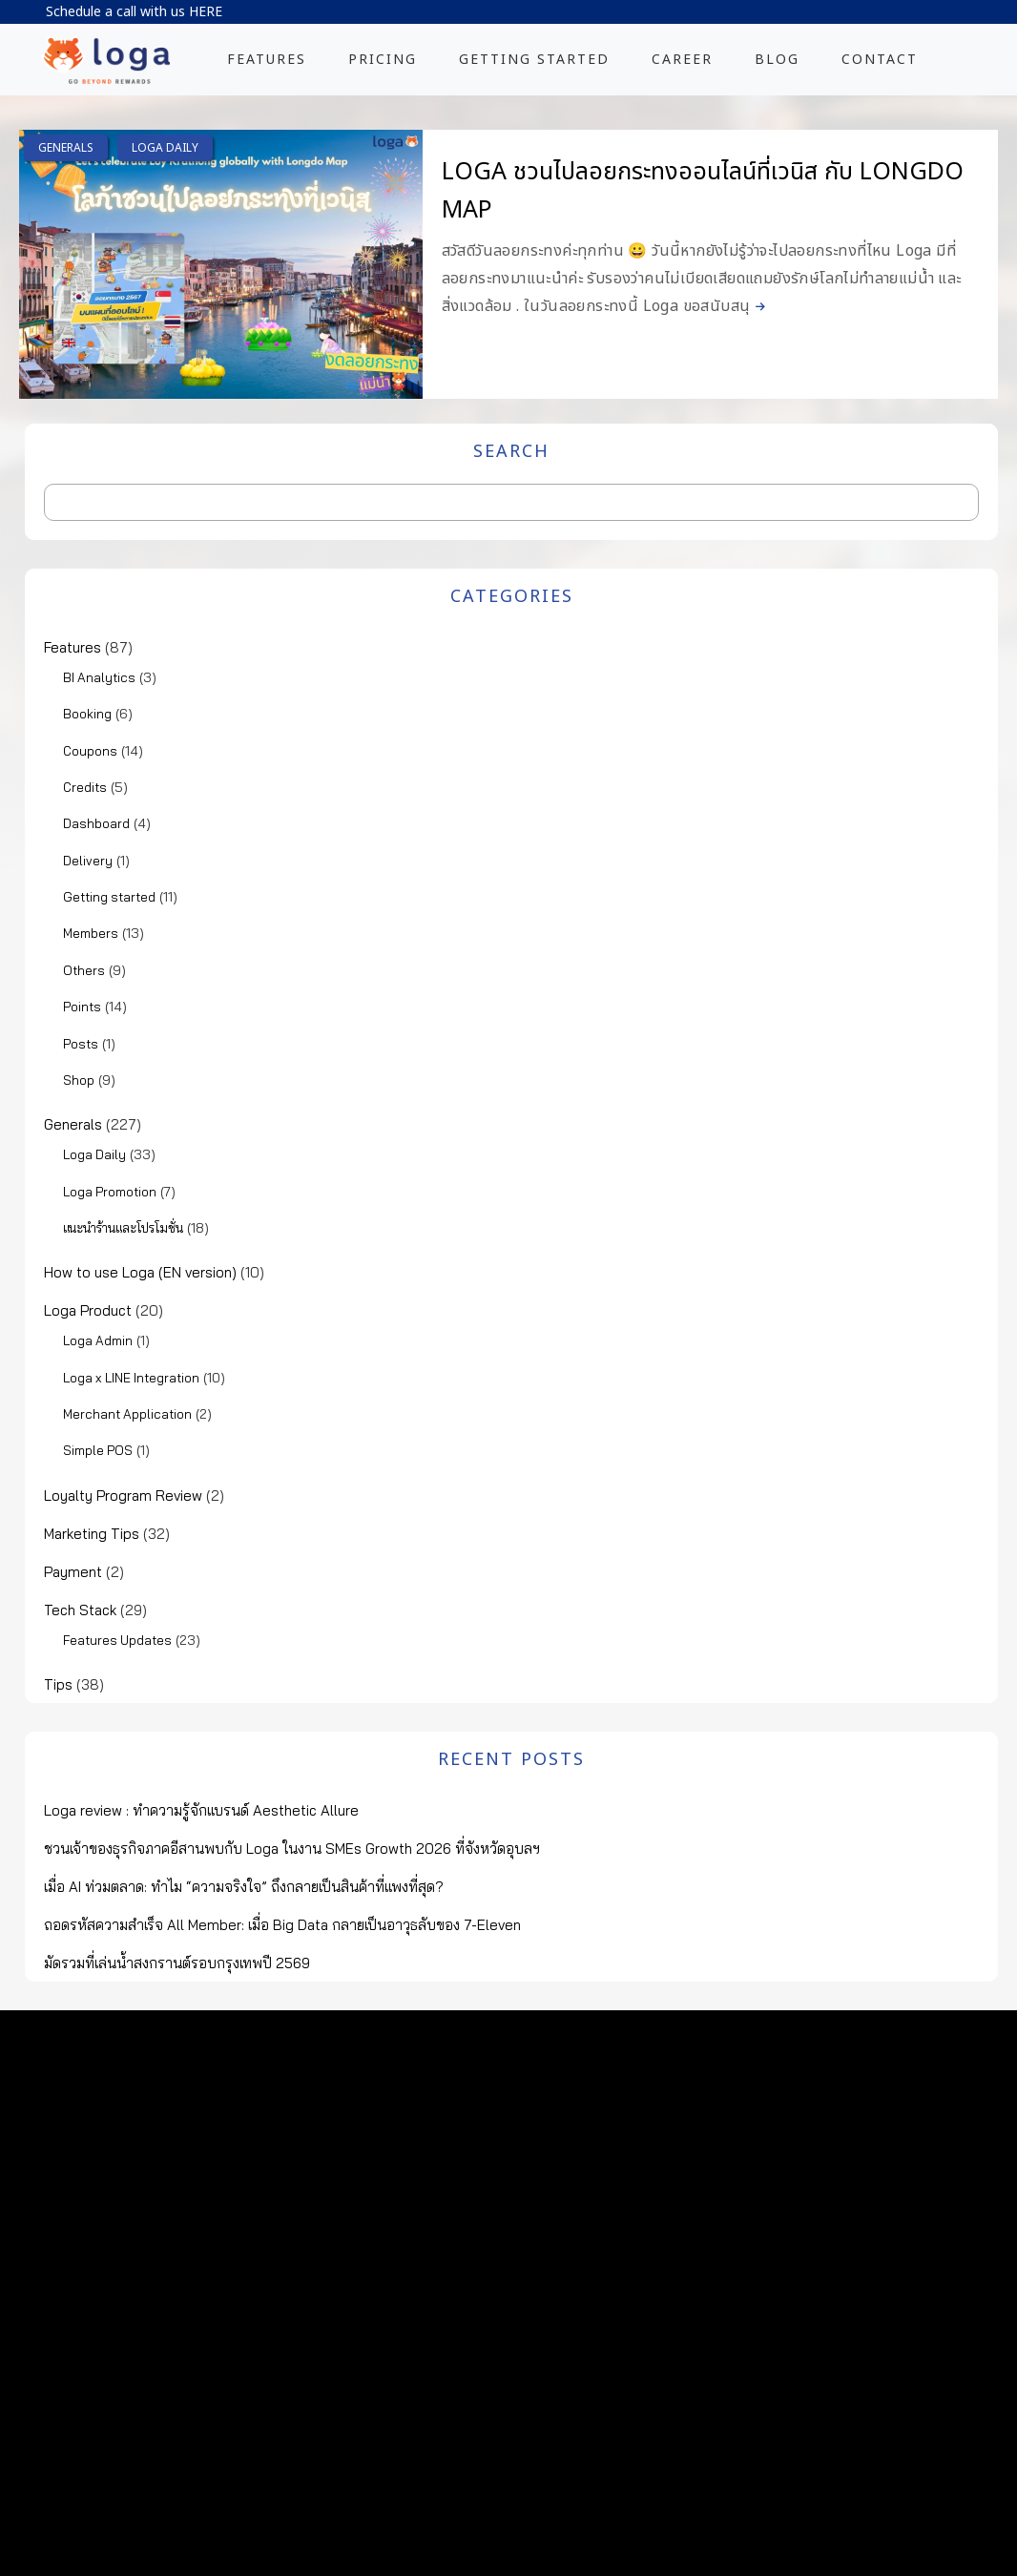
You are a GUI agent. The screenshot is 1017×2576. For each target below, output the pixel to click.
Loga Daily (165, 147)
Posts (80, 1043)
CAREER (682, 60)
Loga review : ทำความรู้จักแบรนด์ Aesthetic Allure (201, 1810)
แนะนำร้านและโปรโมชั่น (123, 1228)
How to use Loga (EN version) (140, 1272)
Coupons (90, 750)
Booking (87, 713)
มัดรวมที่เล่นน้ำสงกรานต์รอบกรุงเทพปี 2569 (177, 1963)
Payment (73, 1572)
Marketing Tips (91, 1534)
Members (90, 933)
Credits (85, 787)
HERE (205, 12)
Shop (78, 1080)
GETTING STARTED (534, 60)
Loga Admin (98, 1340)
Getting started (109, 896)
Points (82, 1006)
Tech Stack (80, 1610)
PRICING (382, 60)
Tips (58, 1684)
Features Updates (117, 1640)
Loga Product (88, 1310)
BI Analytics (99, 677)
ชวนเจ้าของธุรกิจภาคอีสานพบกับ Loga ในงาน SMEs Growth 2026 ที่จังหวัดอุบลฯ (292, 1848)
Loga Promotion (109, 1191)
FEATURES (266, 60)
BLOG (777, 60)
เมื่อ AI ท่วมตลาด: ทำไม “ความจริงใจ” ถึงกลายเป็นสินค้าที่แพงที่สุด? (244, 1887)
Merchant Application (127, 1414)
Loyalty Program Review (123, 1495)
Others (84, 970)
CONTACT (879, 60)
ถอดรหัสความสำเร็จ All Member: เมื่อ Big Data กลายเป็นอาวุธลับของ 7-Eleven (282, 1925)
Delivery (88, 860)
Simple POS (98, 1450)
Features (72, 647)
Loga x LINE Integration (131, 1377)
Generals (65, 147)
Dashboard (96, 823)
